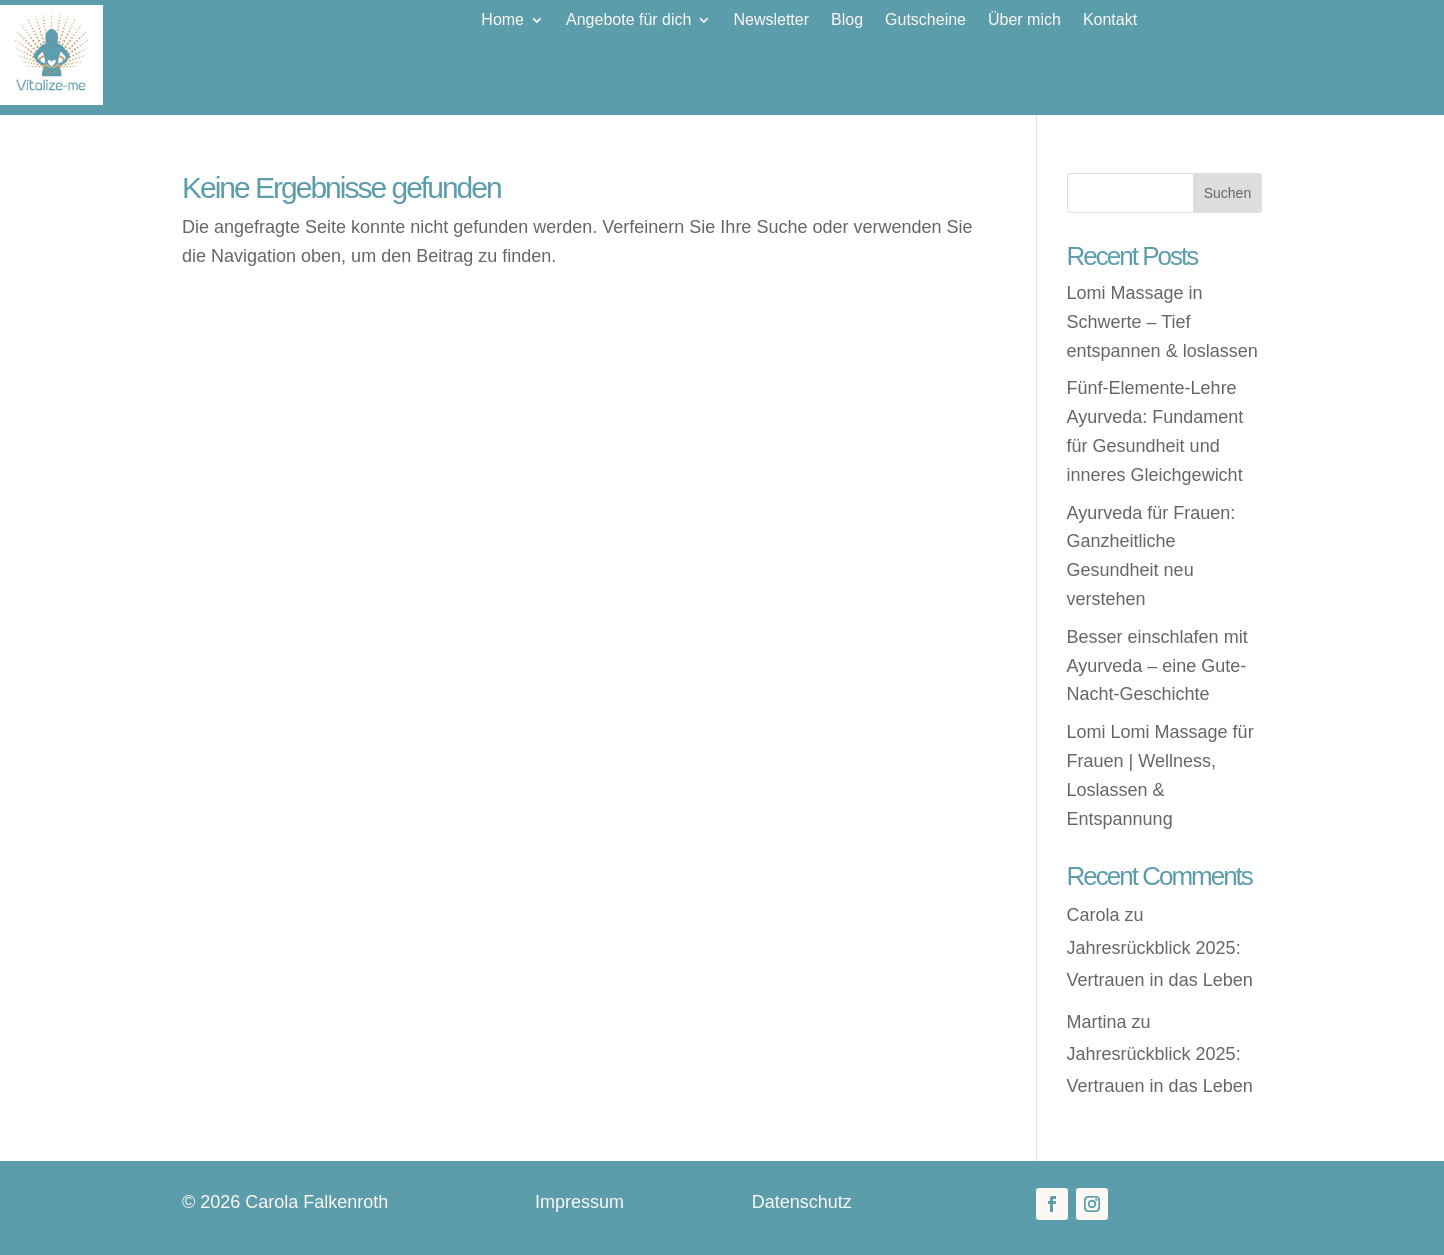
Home (502, 20)
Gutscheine (925, 20)
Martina (1097, 1022)
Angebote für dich (628, 20)
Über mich (1024, 20)
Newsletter (771, 20)
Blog (847, 20)
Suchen (1227, 193)
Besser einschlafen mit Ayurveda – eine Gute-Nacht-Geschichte (1157, 666)
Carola (1093, 915)
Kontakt (1110, 20)
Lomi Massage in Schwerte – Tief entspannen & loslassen (1162, 322)
